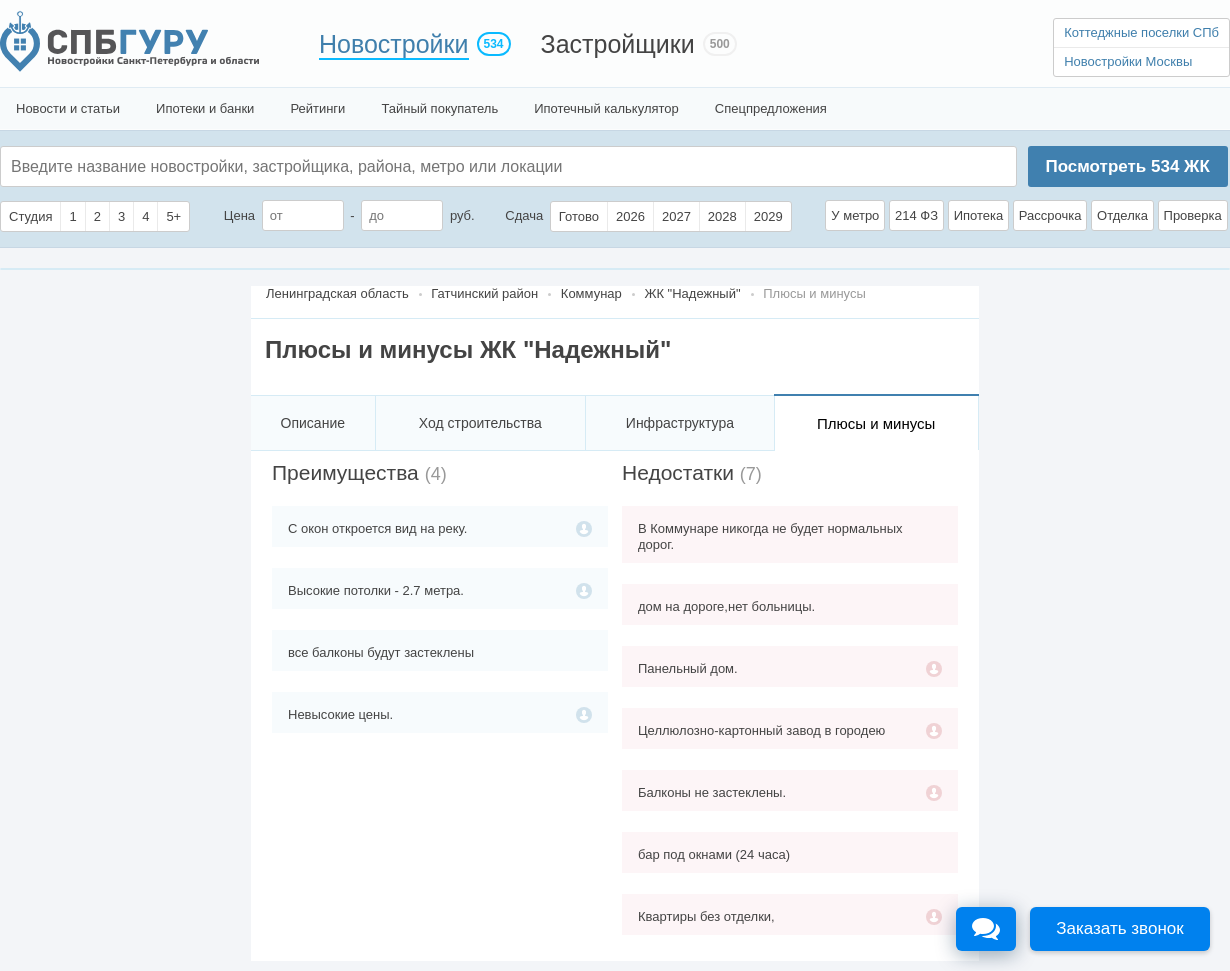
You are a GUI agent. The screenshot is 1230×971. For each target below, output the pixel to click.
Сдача (524, 215)
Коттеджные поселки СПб (1141, 32)
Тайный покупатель (439, 108)
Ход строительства (480, 423)
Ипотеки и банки (205, 108)
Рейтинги (317, 108)
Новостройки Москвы (1128, 61)
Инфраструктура (680, 423)
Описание (313, 423)
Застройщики (618, 44)
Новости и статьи (68, 108)
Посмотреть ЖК (1127, 166)
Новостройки (394, 44)
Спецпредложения (771, 108)
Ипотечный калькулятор (606, 108)
